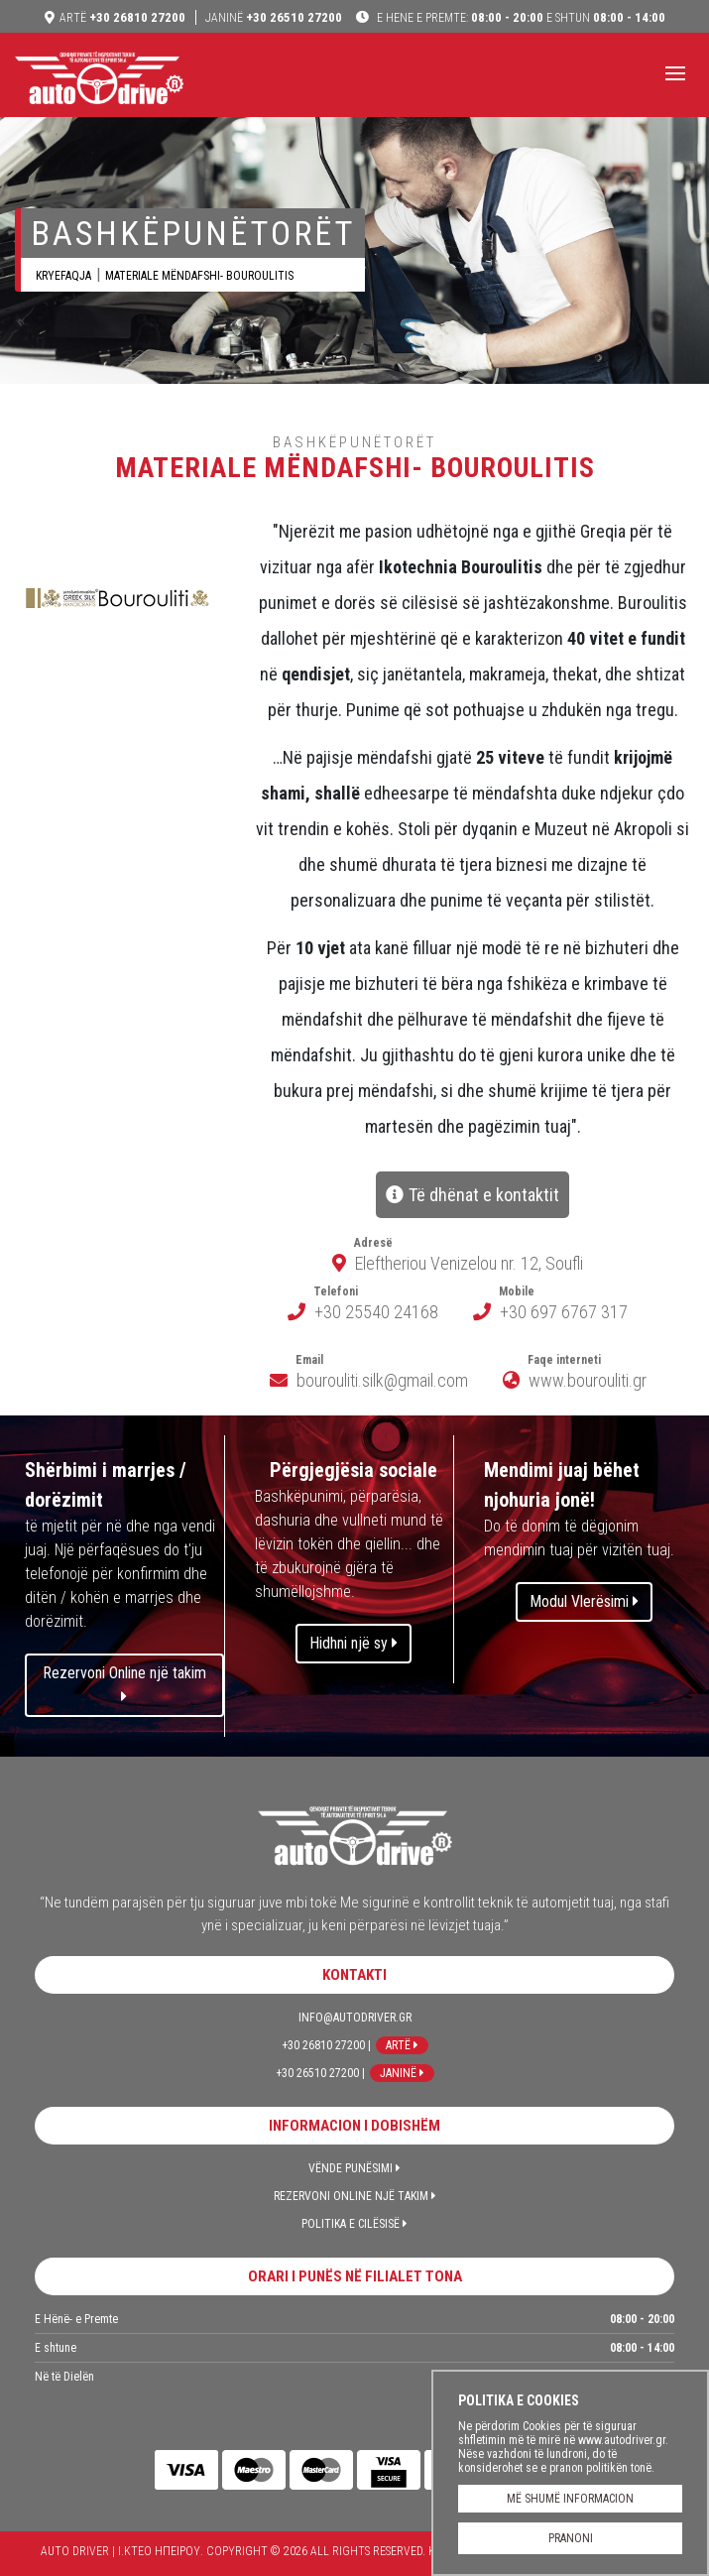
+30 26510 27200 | (320, 2073)
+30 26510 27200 (273, 17)
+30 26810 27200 (122, 17)
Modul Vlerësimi (584, 1601)
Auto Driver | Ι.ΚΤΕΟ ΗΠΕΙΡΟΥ (99, 77)
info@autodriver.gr (355, 2017)
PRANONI (570, 2538)
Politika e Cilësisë (354, 2224)
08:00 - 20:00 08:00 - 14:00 (519, 17)
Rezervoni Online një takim (124, 1683)
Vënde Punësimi (354, 2168)
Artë (402, 2045)
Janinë (402, 2073)
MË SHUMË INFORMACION (570, 2499)
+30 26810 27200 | (326, 2045)
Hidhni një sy (353, 1643)
